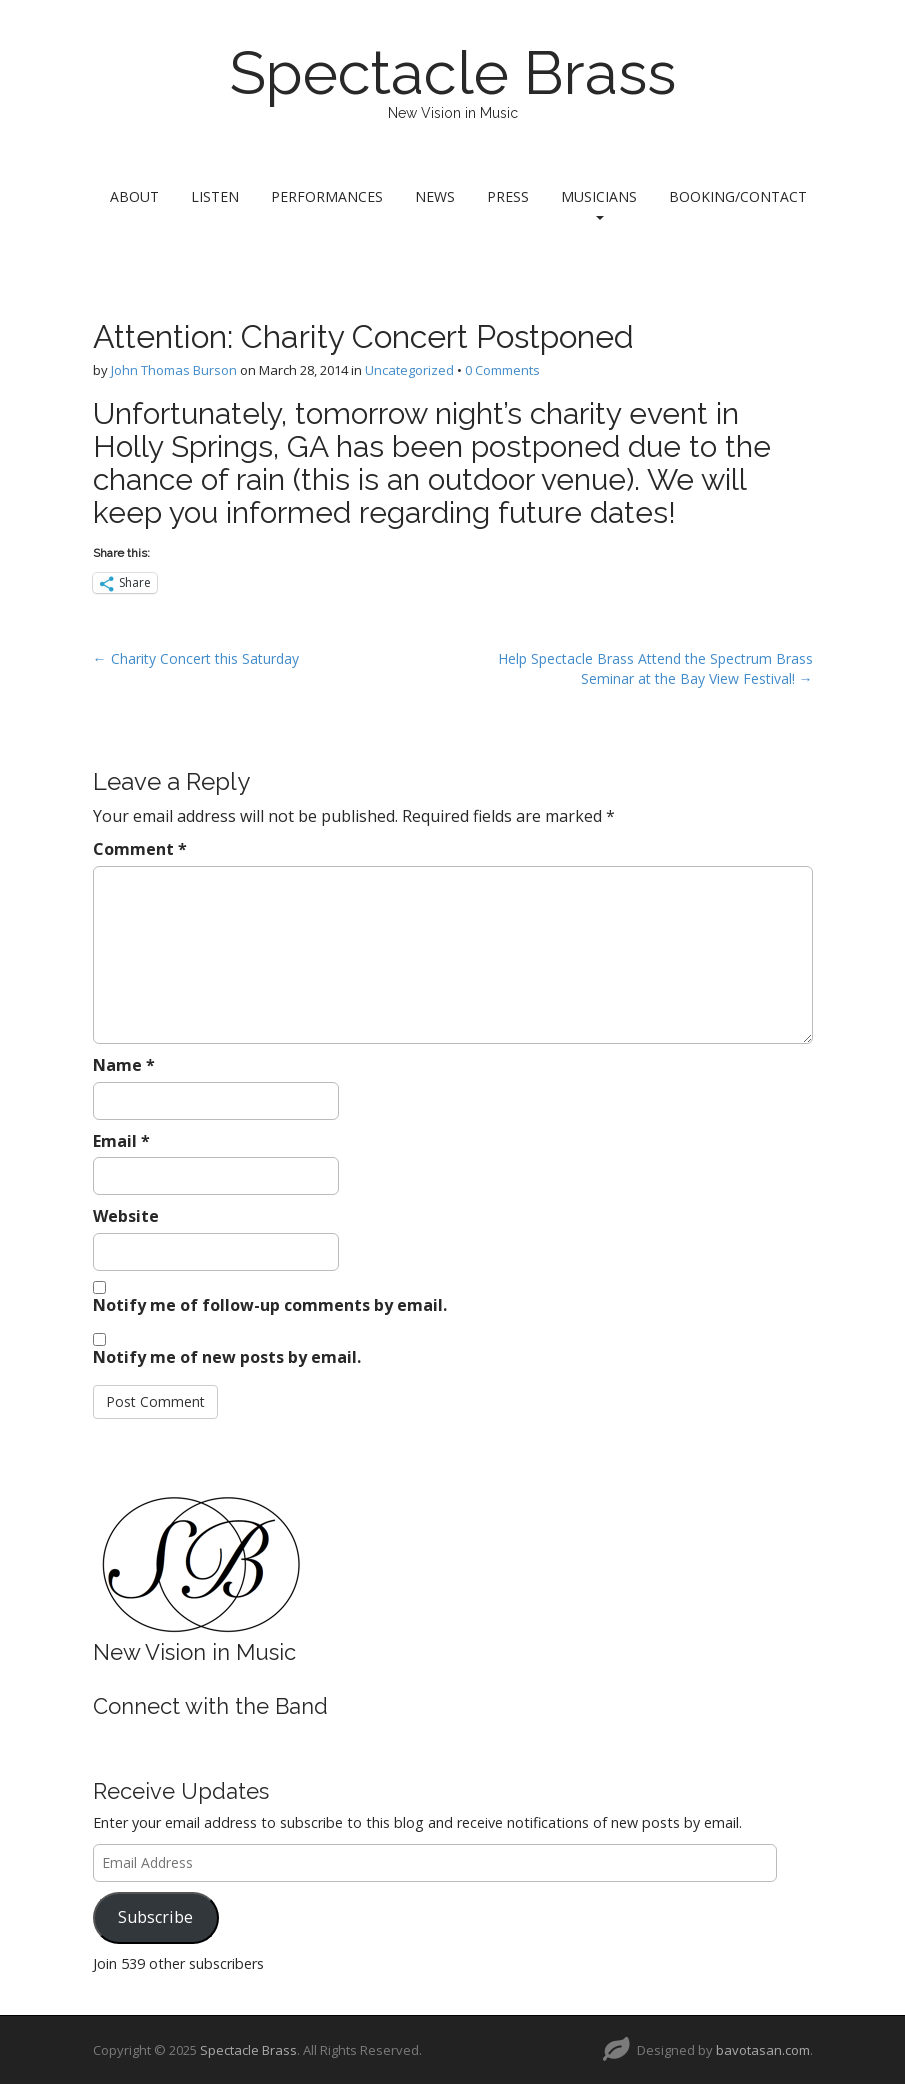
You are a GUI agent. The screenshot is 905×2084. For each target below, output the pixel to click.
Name (124, 1065)
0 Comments (502, 370)
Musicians (599, 203)
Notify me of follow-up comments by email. (270, 1305)
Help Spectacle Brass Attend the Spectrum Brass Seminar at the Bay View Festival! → (655, 668)
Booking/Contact (738, 196)
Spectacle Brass (453, 73)
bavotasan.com (763, 2050)
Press (508, 196)
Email (121, 1141)
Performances (327, 196)
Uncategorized (409, 370)
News (435, 196)
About (134, 196)
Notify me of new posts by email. (227, 1357)
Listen (215, 196)
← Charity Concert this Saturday (196, 658)
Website (126, 1216)
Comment (140, 849)
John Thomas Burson (174, 370)
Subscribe (155, 1917)
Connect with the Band (210, 1706)
